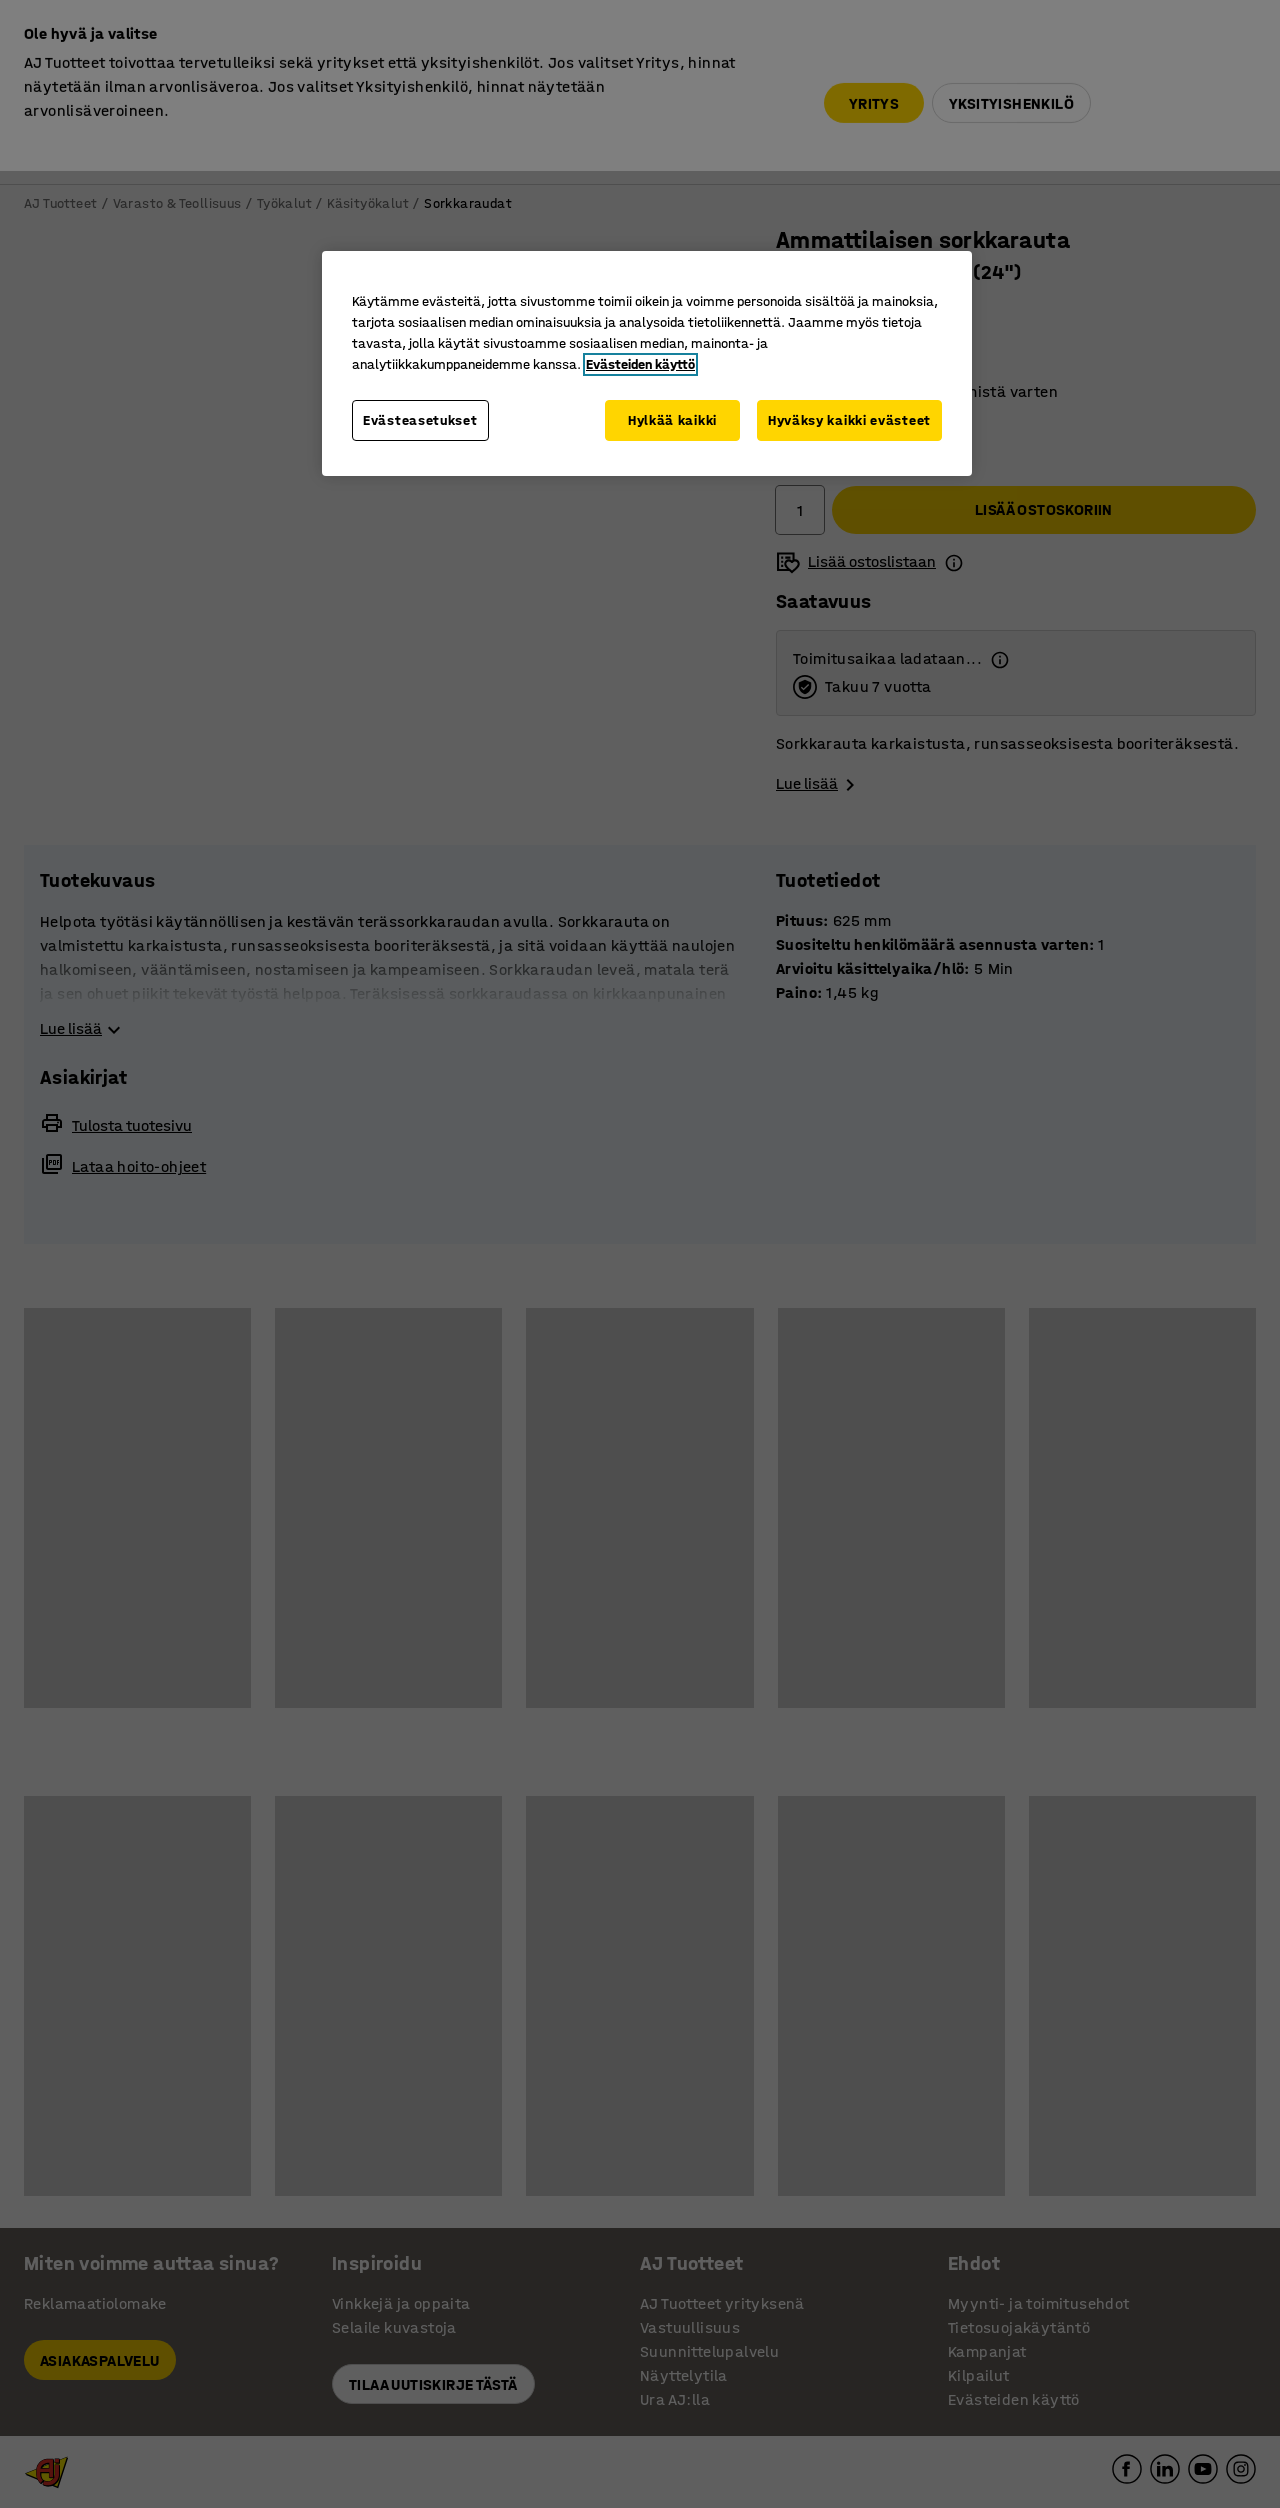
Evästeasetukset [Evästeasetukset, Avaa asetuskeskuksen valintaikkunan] (420, 420)
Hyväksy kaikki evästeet (849, 420)
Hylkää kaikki (672, 420)
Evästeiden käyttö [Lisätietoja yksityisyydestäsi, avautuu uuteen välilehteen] (640, 364)
